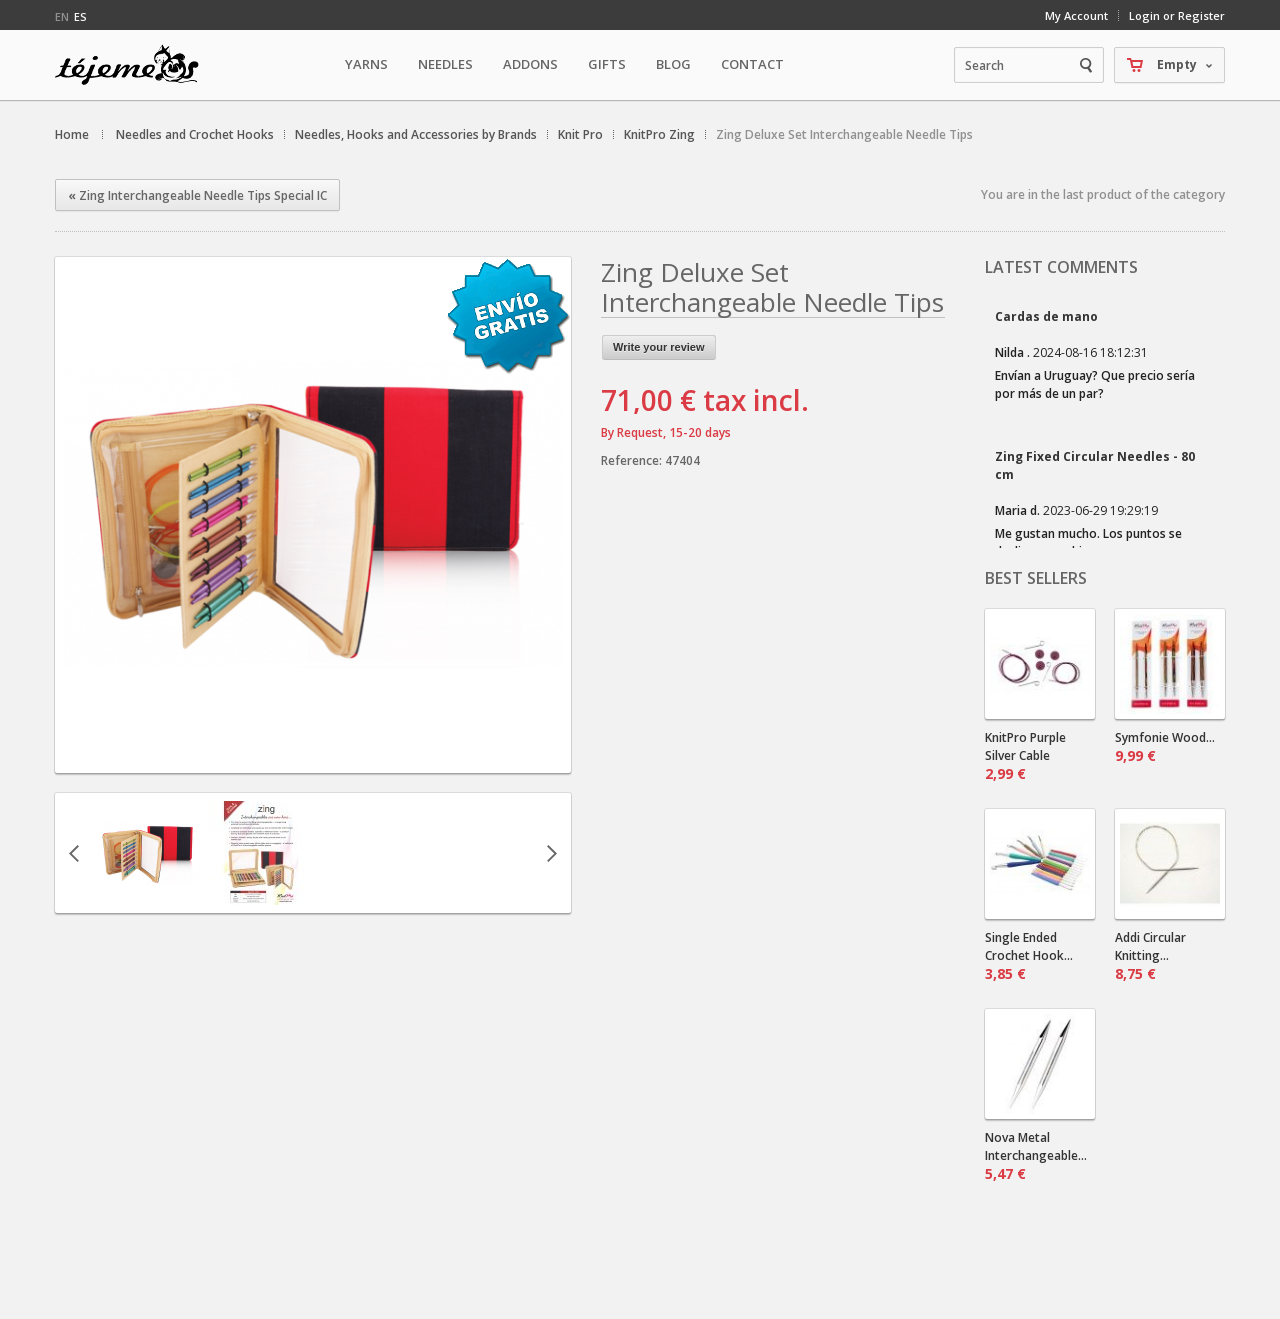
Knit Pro (580, 134)
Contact (752, 64)
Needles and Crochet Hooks (195, 134)
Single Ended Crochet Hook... (1029, 956)
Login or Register (1177, 15)
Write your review (659, 347)
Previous (74, 853)
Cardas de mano (1046, 316)
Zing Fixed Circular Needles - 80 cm (1095, 465)
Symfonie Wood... (1165, 747)
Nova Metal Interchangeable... (1036, 1156)
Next (552, 853)
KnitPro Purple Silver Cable (1025, 756)
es (80, 16)
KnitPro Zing (659, 134)
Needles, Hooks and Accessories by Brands (416, 134)
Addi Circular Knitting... (1150, 956)
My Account (1076, 15)
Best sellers (1036, 578)
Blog (673, 64)
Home (72, 134)
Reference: (633, 460)
